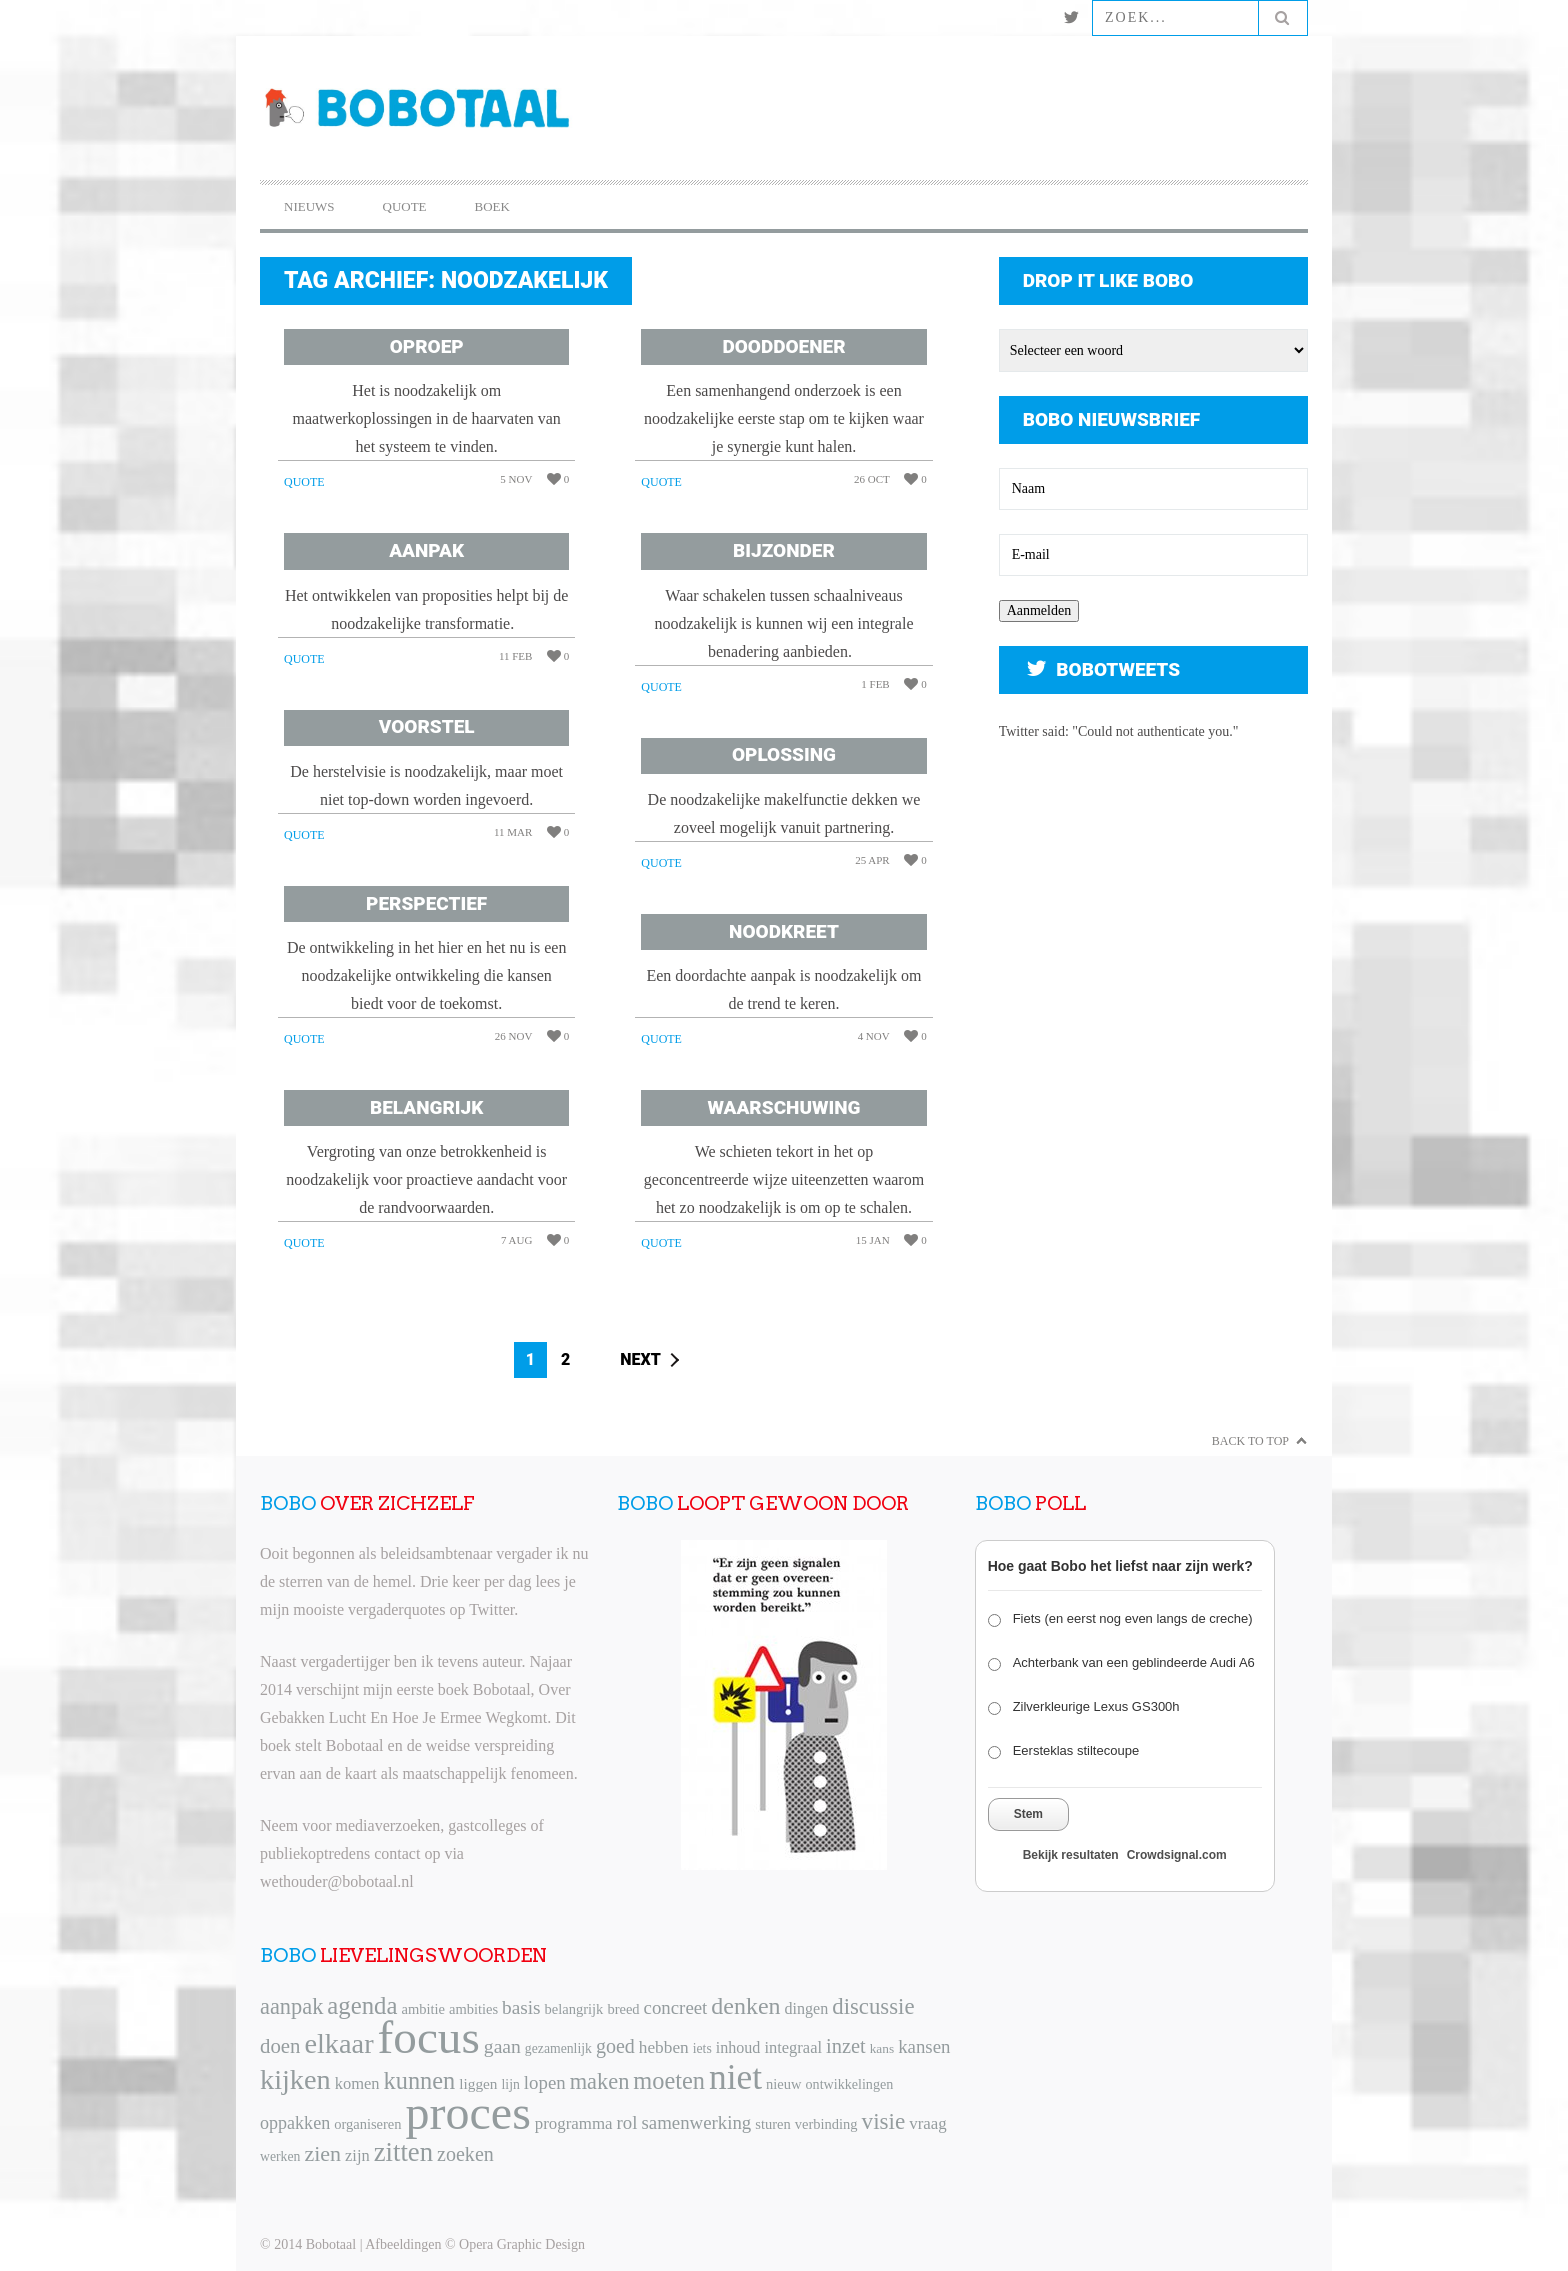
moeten (669, 2080)
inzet (846, 2046)
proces (468, 2112)
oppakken (295, 2123)
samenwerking (696, 2122)
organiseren (367, 2124)
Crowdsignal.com (1177, 1855)
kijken (295, 2079)
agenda (362, 2005)
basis (521, 2007)
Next (640, 1359)
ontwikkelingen (850, 2084)
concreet (676, 2007)
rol (627, 2122)
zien (322, 2153)
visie (884, 2121)
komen (357, 2083)
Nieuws (309, 206)
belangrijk (574, 2009)
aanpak (291, 2006)
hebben (664, 2047)
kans (882, 2048)
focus (429, 2037)
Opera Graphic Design (522, 2244)
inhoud (738, 2047)
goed (615, 2046)
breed (623, 2009)
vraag (927, 2123)
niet (735, 2077)
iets (702, 2048)
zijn (357, 2155)
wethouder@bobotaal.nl (337, 1881)
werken (280, 2156)
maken (600, 2081)
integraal (793, 2047)
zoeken (465, 2154)
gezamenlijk (558, 2048)
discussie (873, 2006)
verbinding (826, 2124)
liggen (478, 2083)
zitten (403, 2152)
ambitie (423, 2009)
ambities (473, 2009)
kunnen (420, 2080)
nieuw (783, 2084)
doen (280, 2046)
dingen (807, 2008)
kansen (924, 2046)
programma (574, 2123)
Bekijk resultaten (1071, 1855)
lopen (545, 2082)
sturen (772, 2124)
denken (745, 2006)
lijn (511, 2084)
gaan (502, 2046)
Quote (405, 206)
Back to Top (1250, 1441)
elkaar (338, 2043)
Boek (492, 206)
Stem (1028, 1814)
